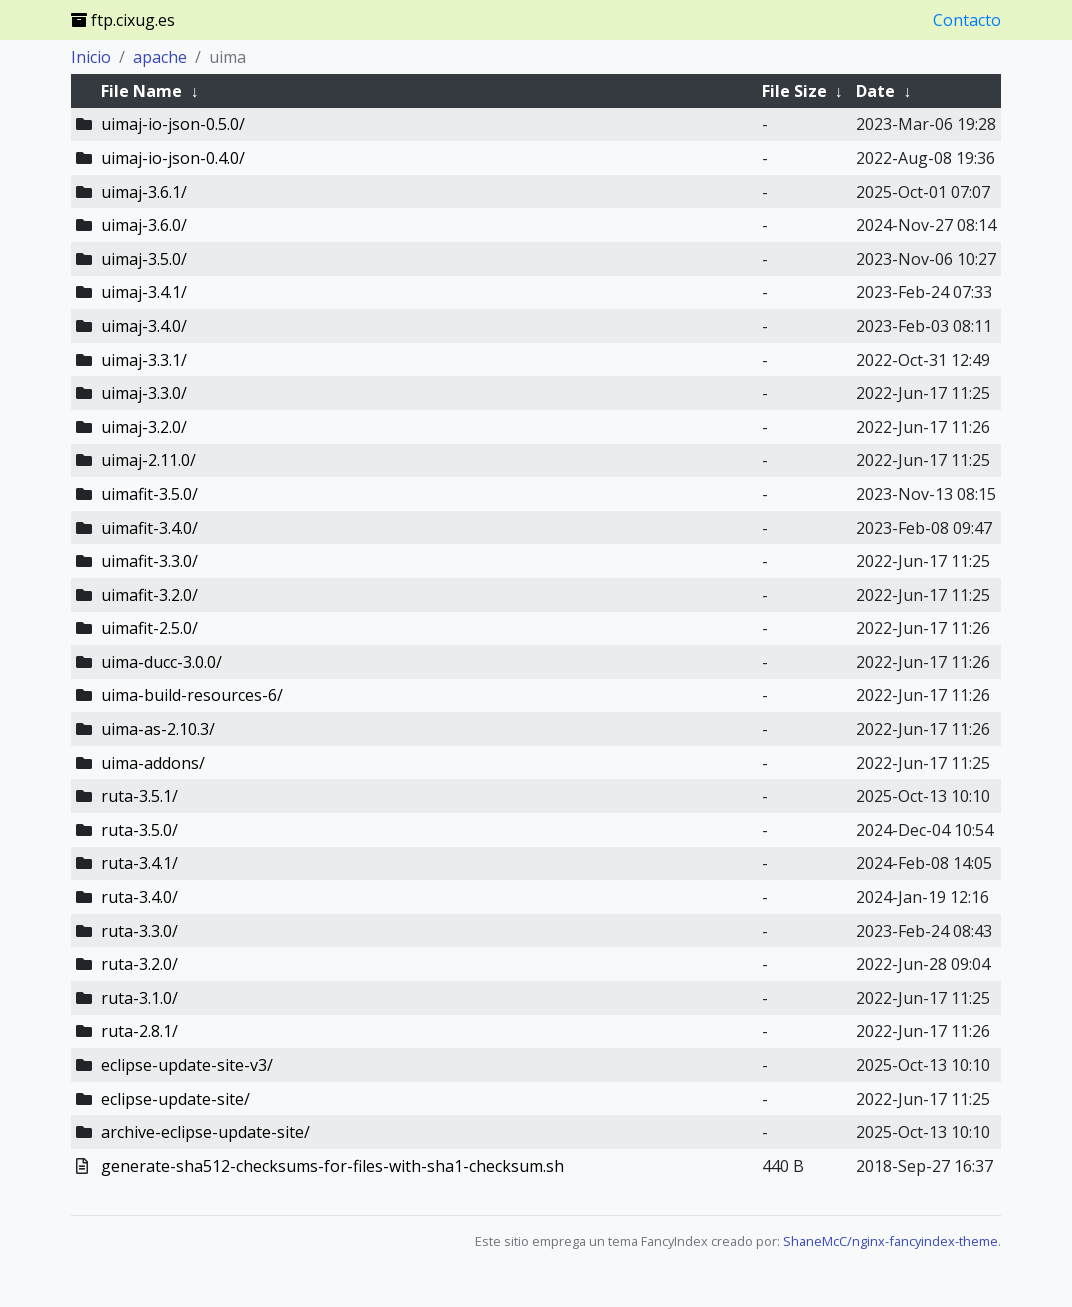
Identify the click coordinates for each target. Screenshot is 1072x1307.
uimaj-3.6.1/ (144, 192)
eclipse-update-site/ (175, 1099)
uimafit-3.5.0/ (149, 494)
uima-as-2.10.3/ (158, 729)
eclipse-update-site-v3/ (187, 1065)
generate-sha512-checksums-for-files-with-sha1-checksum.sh (332, 1166)
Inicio (91, 57)
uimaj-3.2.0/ (144, 427)
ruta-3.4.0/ (139, 897)
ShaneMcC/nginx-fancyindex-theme (890, 1241)
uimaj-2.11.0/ (148, 460)
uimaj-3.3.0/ (144, 393)
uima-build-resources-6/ (192, 695)
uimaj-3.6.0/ (144, 225)
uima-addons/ (153, 763)
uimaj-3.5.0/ (144, 259)
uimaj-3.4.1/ (144, 292)
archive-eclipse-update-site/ (205, 1132)
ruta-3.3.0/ (139, 931)
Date (875, 91)
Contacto (967, 20)
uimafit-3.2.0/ (149, 595)
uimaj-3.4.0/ (144, 326)
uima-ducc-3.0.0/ (161, 662)
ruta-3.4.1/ (139, 863)
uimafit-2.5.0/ (149, 628)
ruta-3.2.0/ (139, 964)
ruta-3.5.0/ (139, 830)
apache (160, 57)
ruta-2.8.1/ (139, 1031)
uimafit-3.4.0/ (149, 528)
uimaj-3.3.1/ (144, 360)
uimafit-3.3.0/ (149, 561)
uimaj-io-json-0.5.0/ (173, 124)
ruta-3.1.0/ (139, 998)
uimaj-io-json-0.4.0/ (173, 158)
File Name (141, 91)
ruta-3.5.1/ (139, 796)
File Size (794, 91)
